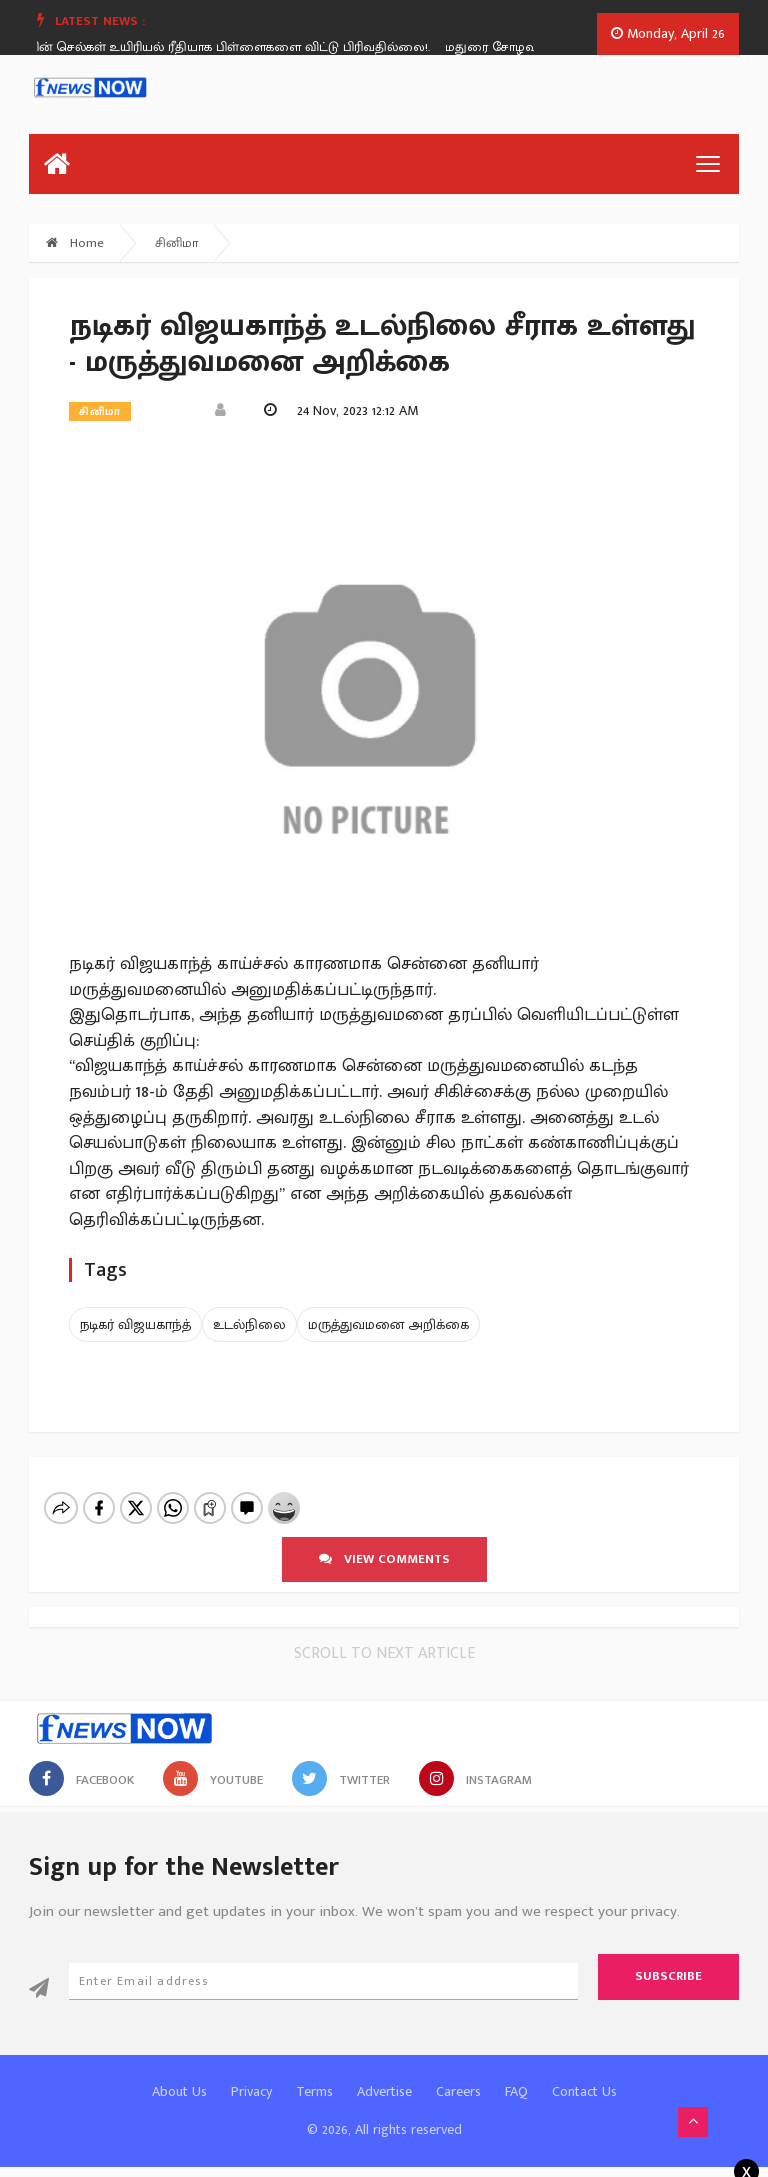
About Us (179, 2091)
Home (75, 243)
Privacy (251, 2091)
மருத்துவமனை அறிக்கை (388, 1324)
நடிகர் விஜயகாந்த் (135, 1324)
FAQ (516, 2091)
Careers (458, 2091)
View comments (384, 1559)
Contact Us (584, 2091)
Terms (314, 2091)
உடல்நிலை (249, 1324)
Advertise (384, 2091)
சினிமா (176, 243)
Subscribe (668, 1976)
